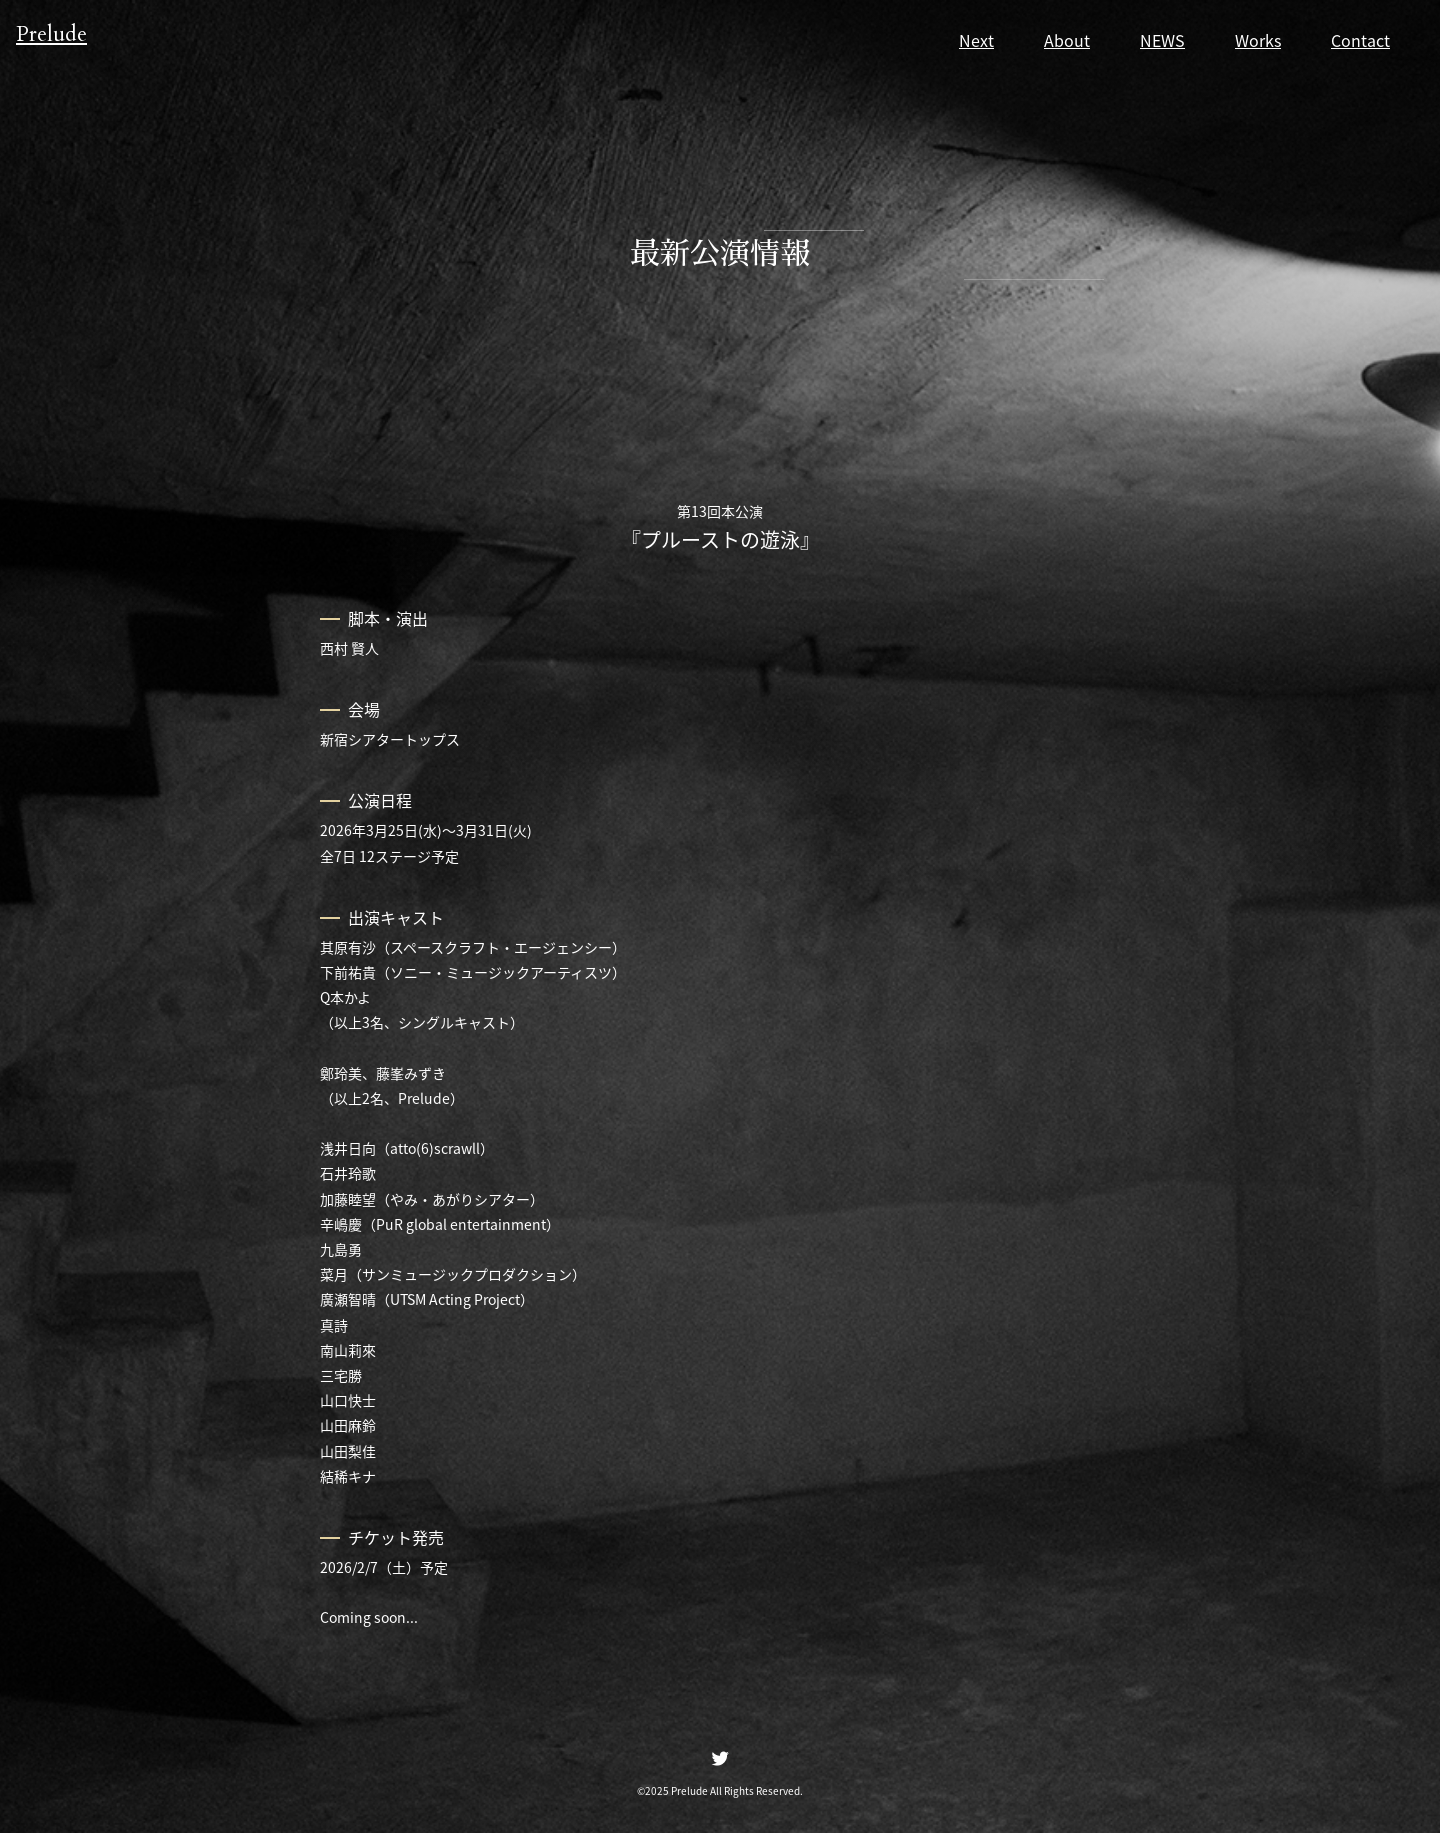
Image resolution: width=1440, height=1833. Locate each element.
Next (976, 40)
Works (1258, 40)
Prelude (63, 38)
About (1067, 40)
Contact (1360, 40)
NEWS (1162, 40)
